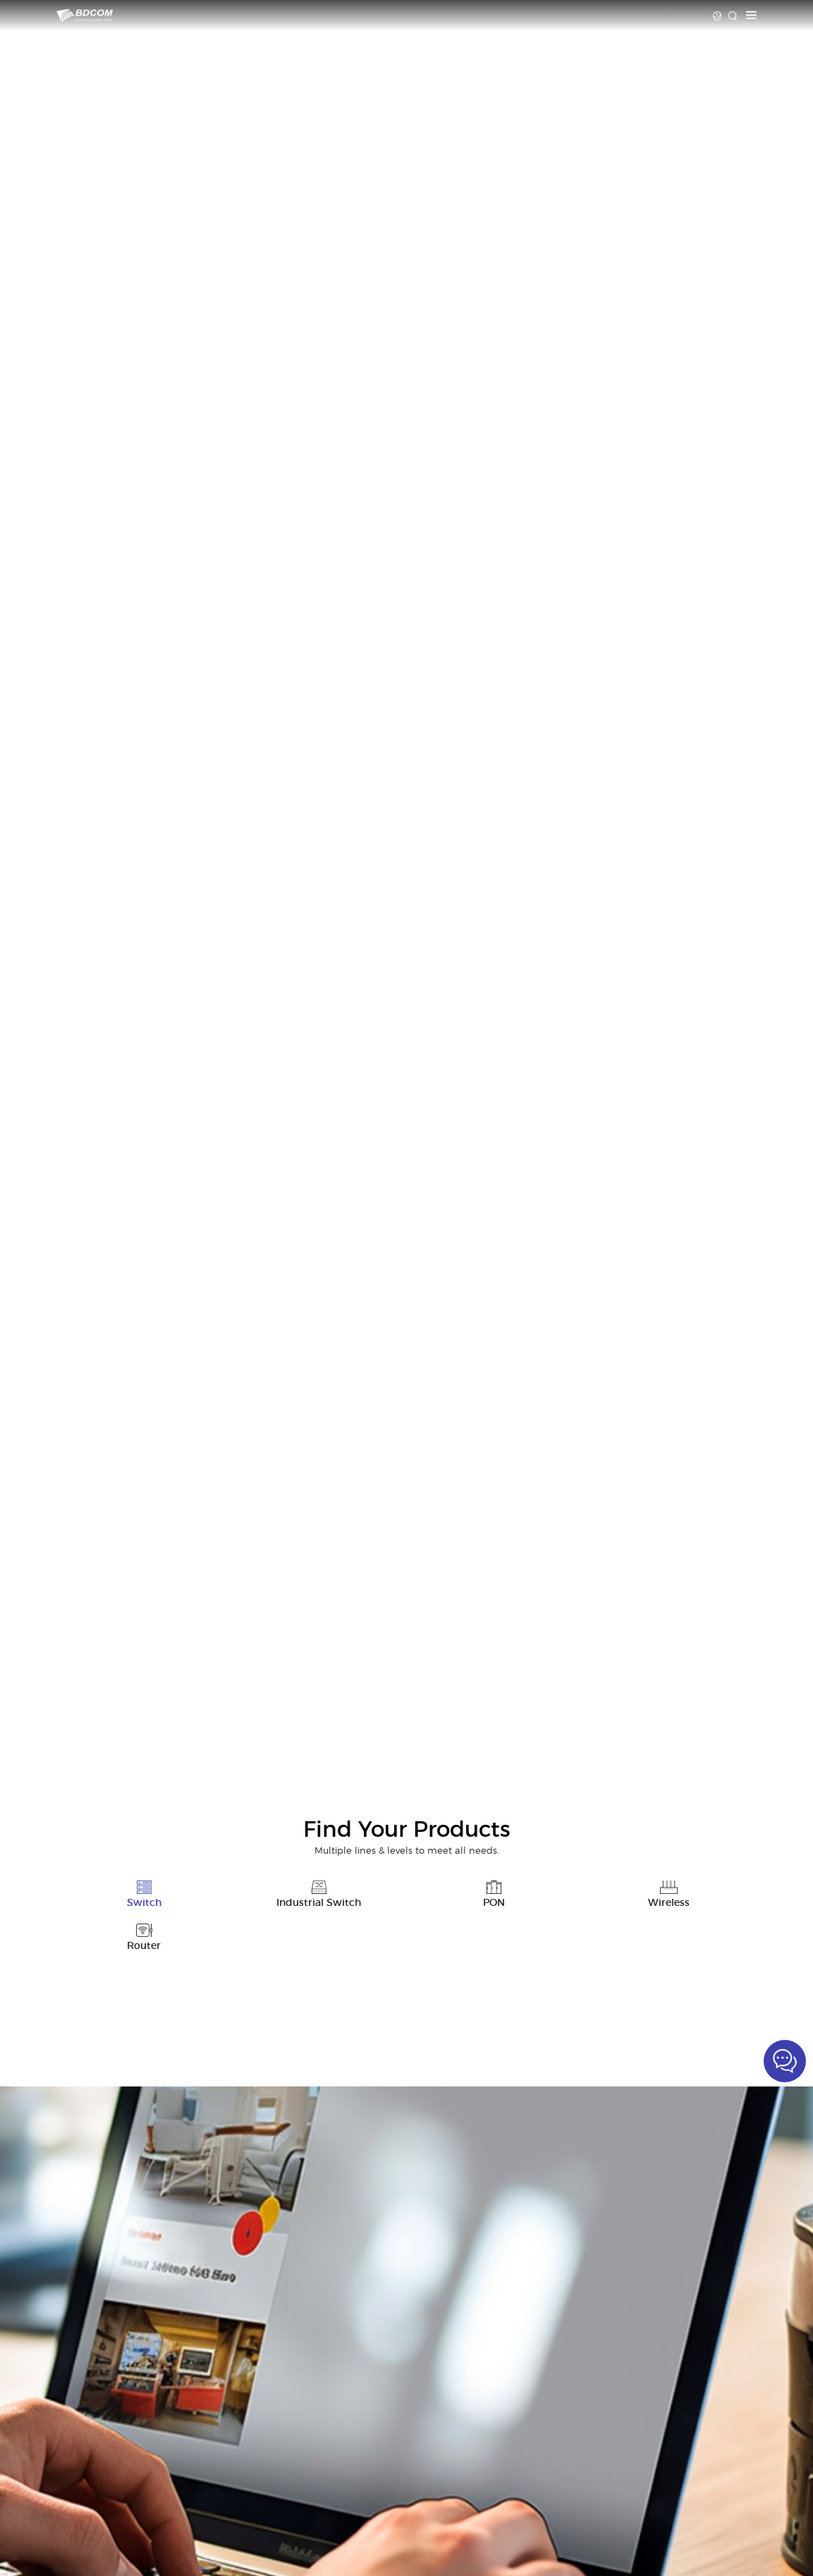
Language (717, 16)
